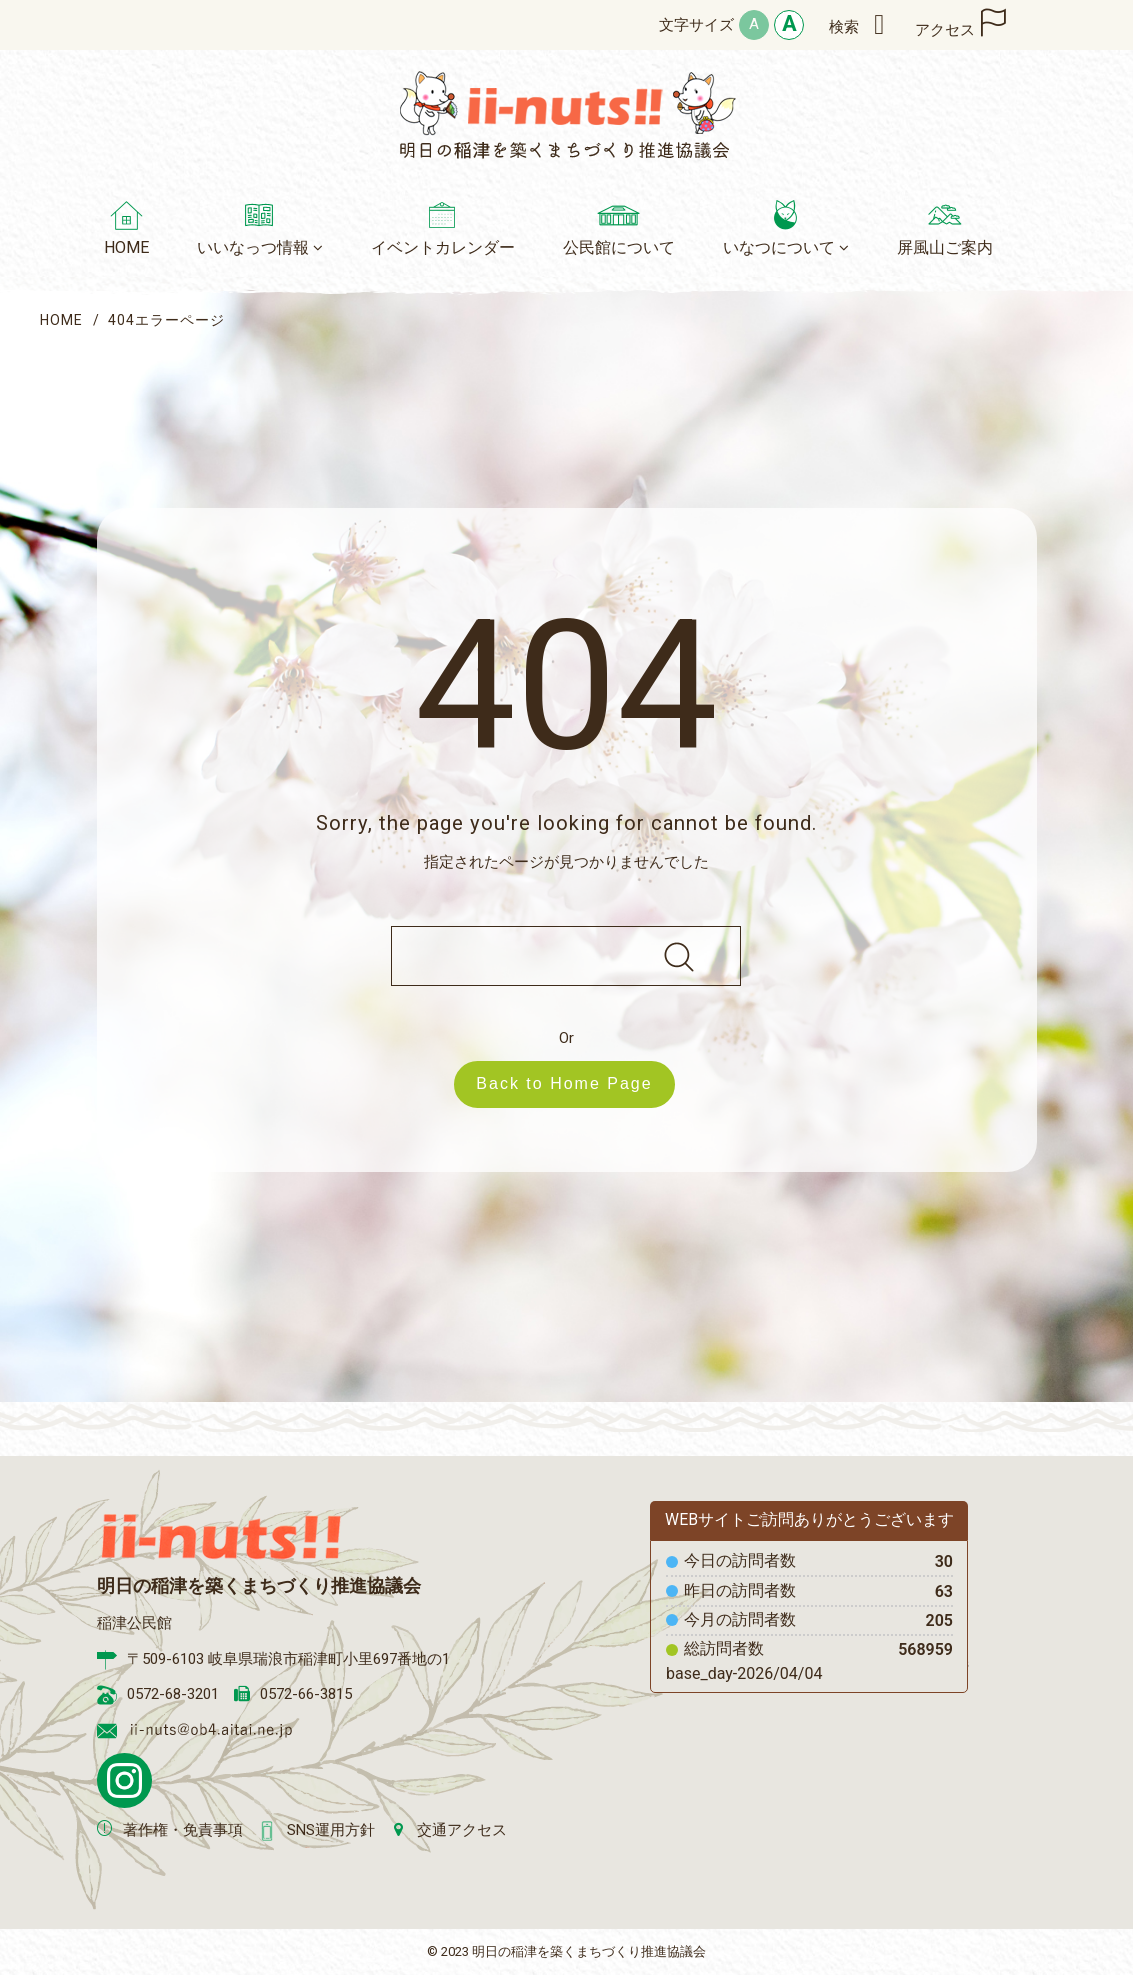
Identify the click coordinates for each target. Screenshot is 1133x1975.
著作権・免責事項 (183, 1830)
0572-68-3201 (173, 1694)
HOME (61, 320)
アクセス (945, 30)
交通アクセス (462, 1830)
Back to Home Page (574, 1083)
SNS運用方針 (331, 1830)
